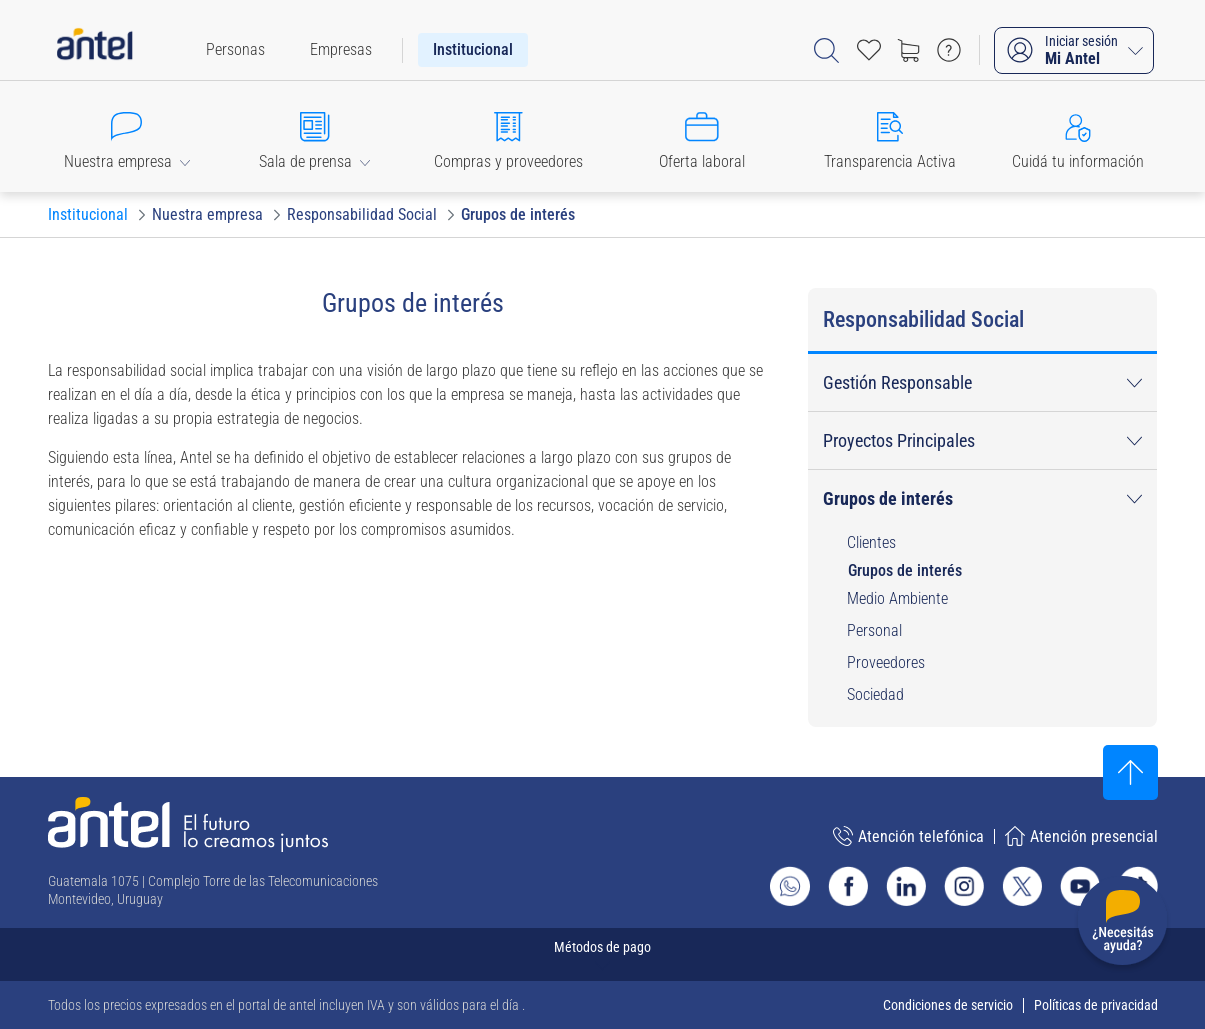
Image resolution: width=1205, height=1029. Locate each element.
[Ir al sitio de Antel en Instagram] (964, 886)
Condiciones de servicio (948, 1005)
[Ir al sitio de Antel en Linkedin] (906, 886)
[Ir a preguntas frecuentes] (949, 50)
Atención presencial (1081, 836)
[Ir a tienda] (909, 50)
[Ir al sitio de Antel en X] (1022, 886)
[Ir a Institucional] (88, 215)
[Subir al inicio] (1130, 772)
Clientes (871, 542)
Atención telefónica (908, 836)
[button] (127, 136)
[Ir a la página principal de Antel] (188, 824)
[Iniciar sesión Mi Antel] (1074, 50)
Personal (874, 630)
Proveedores (886, 662)
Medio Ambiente (897, 598)
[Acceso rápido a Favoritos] (869, 50)
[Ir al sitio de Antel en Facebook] (848, 886)
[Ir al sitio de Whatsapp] (790, 886)
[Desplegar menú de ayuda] (1122, 924)
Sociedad (875, 694)
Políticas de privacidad (1096, 1005)
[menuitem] (235, 50)
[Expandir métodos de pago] (603, 954)
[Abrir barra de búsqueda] (826, 50)
